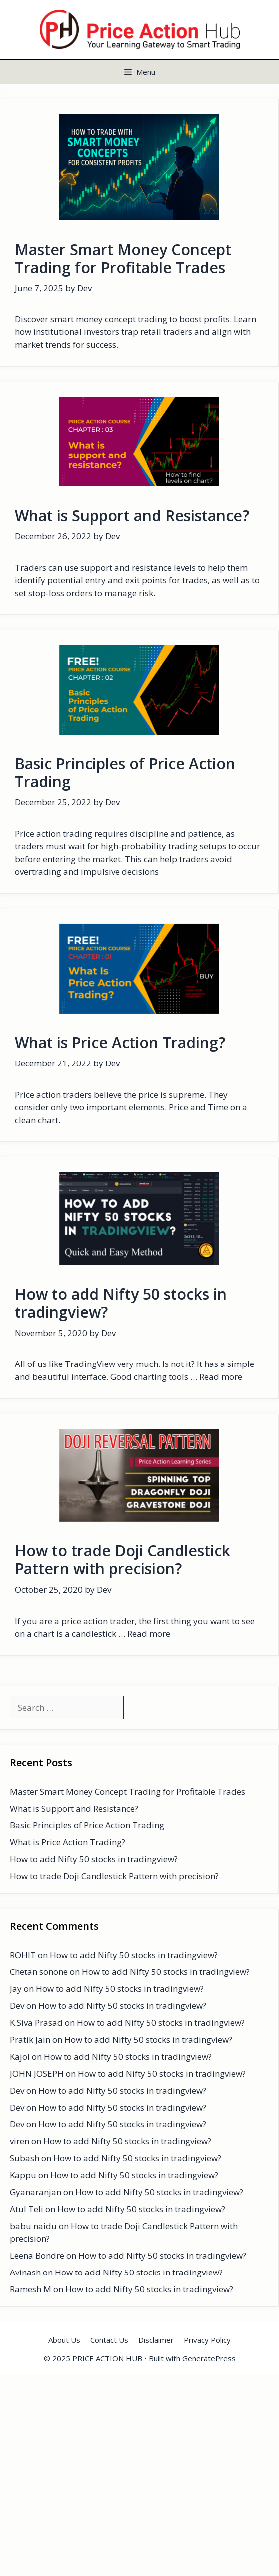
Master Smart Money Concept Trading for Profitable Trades (123, 258)
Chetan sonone (39, 1971)
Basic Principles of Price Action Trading (125, 773)
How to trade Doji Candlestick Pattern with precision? (122, 1559)
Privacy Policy (207, 2340)
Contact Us (109, 2340)
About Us (64, 2340)
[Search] (138, 1708)
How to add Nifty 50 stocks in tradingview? (121, 1303)
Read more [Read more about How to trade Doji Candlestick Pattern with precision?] (148, 1633)
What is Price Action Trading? (120, 1042)
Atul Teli (26, 2209)
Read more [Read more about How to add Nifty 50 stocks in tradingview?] (220, 1376)
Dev (17, 2005)
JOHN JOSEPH (37, 2073)
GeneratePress (209, 2358)
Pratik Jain (30, 2039)
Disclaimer (156, 2340)
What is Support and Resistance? (132, 515)
